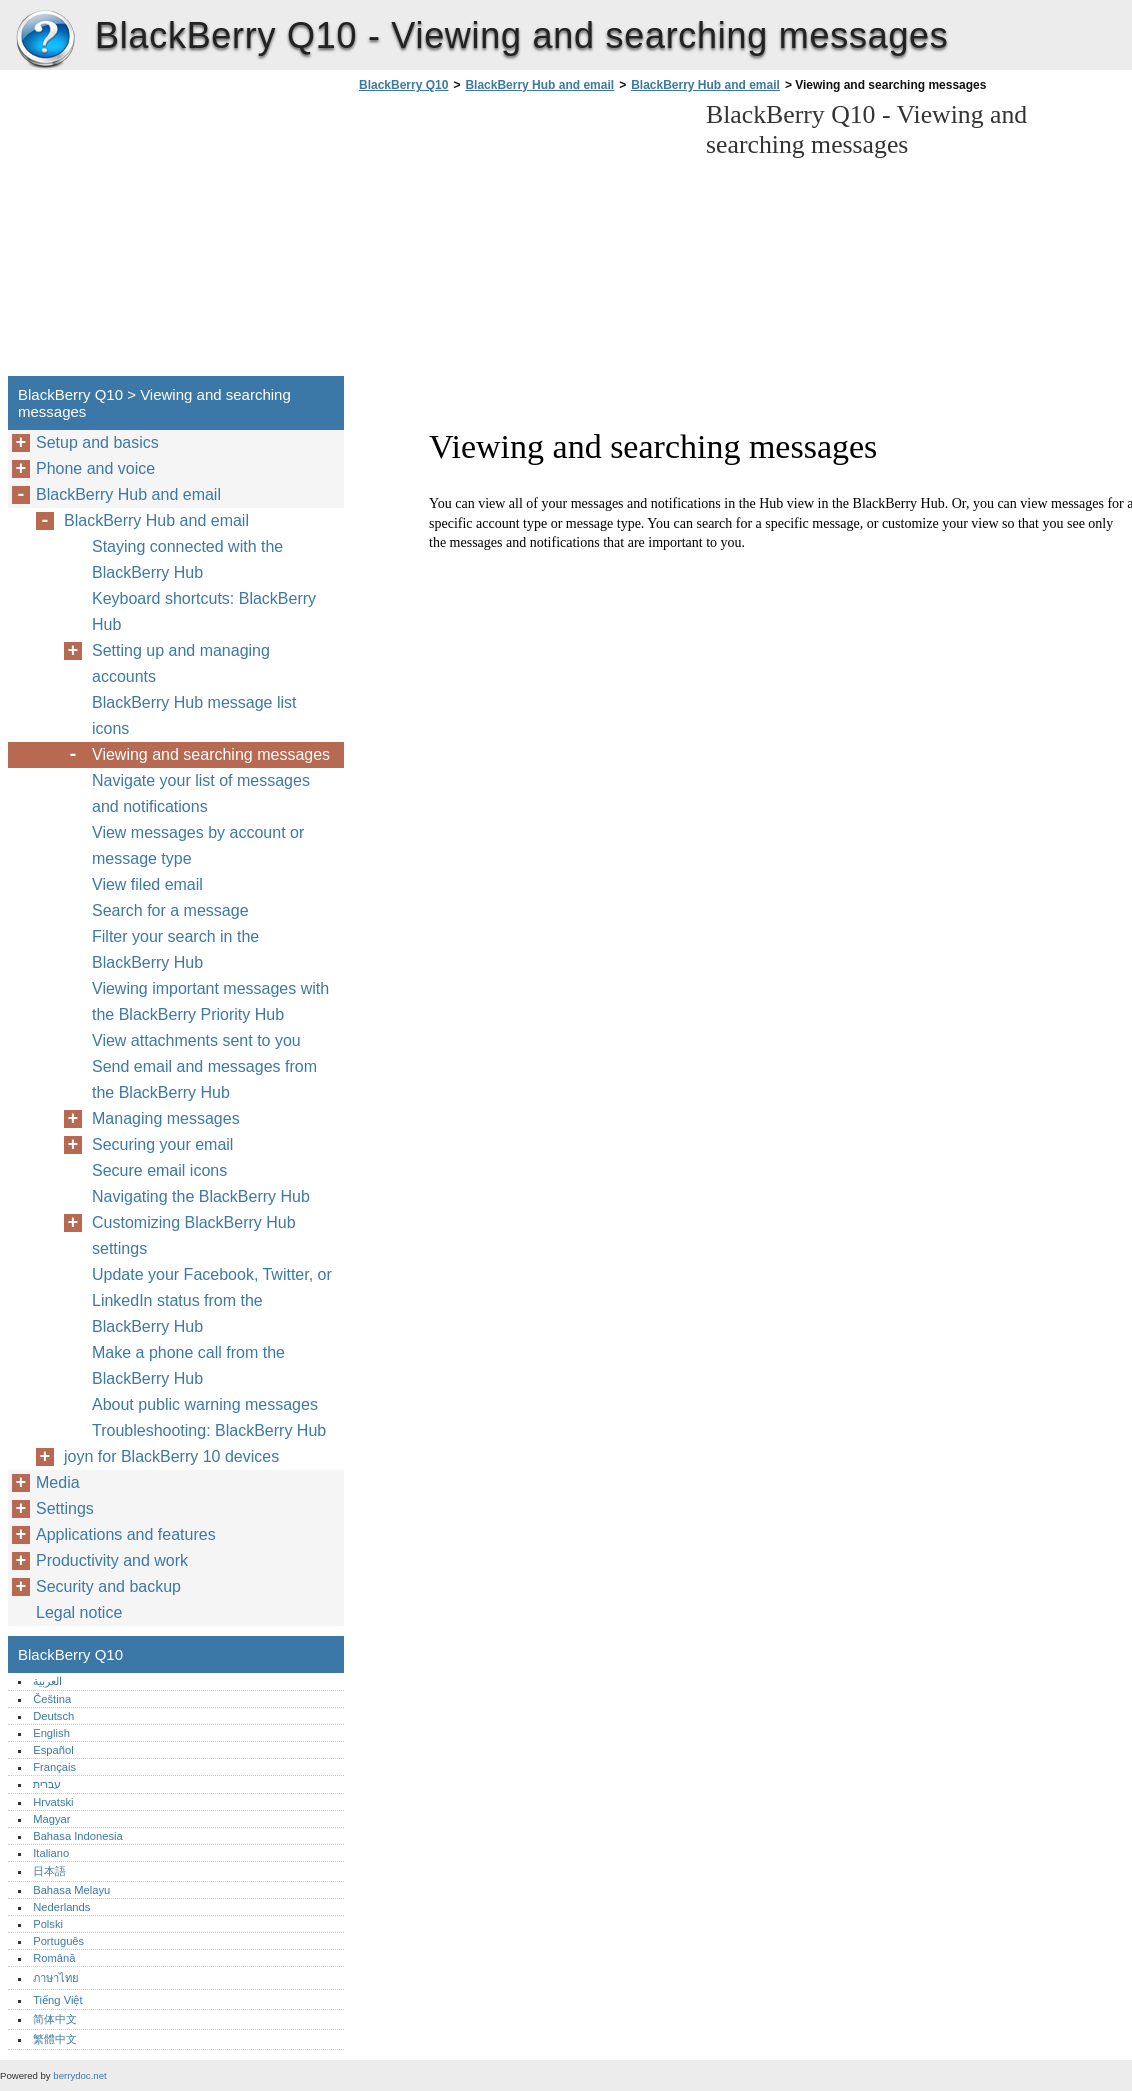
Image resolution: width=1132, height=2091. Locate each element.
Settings (65, 1508)
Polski (48, 1924)
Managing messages (166, 1118)
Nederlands (61, 1907)
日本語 (49, 1871)
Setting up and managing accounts (181, 663)
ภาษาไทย (56, 1978)
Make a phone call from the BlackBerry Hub (188, 1365)
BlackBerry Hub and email (539, 85)
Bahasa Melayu (71, 1890)
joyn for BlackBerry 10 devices (171, 1456)
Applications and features (126, 1534)
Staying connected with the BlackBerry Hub (187, 559)
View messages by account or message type (198, 845)
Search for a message (170, 910)
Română (54, 1958)
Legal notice (79, 1612)
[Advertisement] (522, 240)
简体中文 (55, 2019)
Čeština (52, 1699)
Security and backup (108, 1586)
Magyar (51, 1819)
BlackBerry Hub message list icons (194, 715)
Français (54, 1767)
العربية (47, 1681)
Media (58, 1482)
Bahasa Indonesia (78, 1836)
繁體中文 (55, 2039)
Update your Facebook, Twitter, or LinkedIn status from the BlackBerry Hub (212, 1300)
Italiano (51, 1853)
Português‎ (58, 1941)
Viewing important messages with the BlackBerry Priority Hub (210, 1001)
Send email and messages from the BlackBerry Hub (204, 1079)
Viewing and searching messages (211, 754)
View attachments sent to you (196, 1040)
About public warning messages (205, 1404)
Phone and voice (95, 468)
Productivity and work (112, 1560)
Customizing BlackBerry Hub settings (194, 1235)
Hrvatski (53, 1802)
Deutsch (53, 1716)
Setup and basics (97, 442)
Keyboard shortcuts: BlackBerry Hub (204, 611)
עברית (47, 1784)
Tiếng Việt (57, 2000)
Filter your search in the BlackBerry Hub (175, 949)
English (51, 1733)
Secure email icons (159, 1170)
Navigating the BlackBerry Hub (201, 1196)
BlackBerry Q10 (45, 40)
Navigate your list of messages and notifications (201, 793)
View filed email (147, 884)
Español (53, 1750)
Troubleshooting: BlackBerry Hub (209, 1430)
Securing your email (162, 1144)
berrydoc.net (79, 2075)
